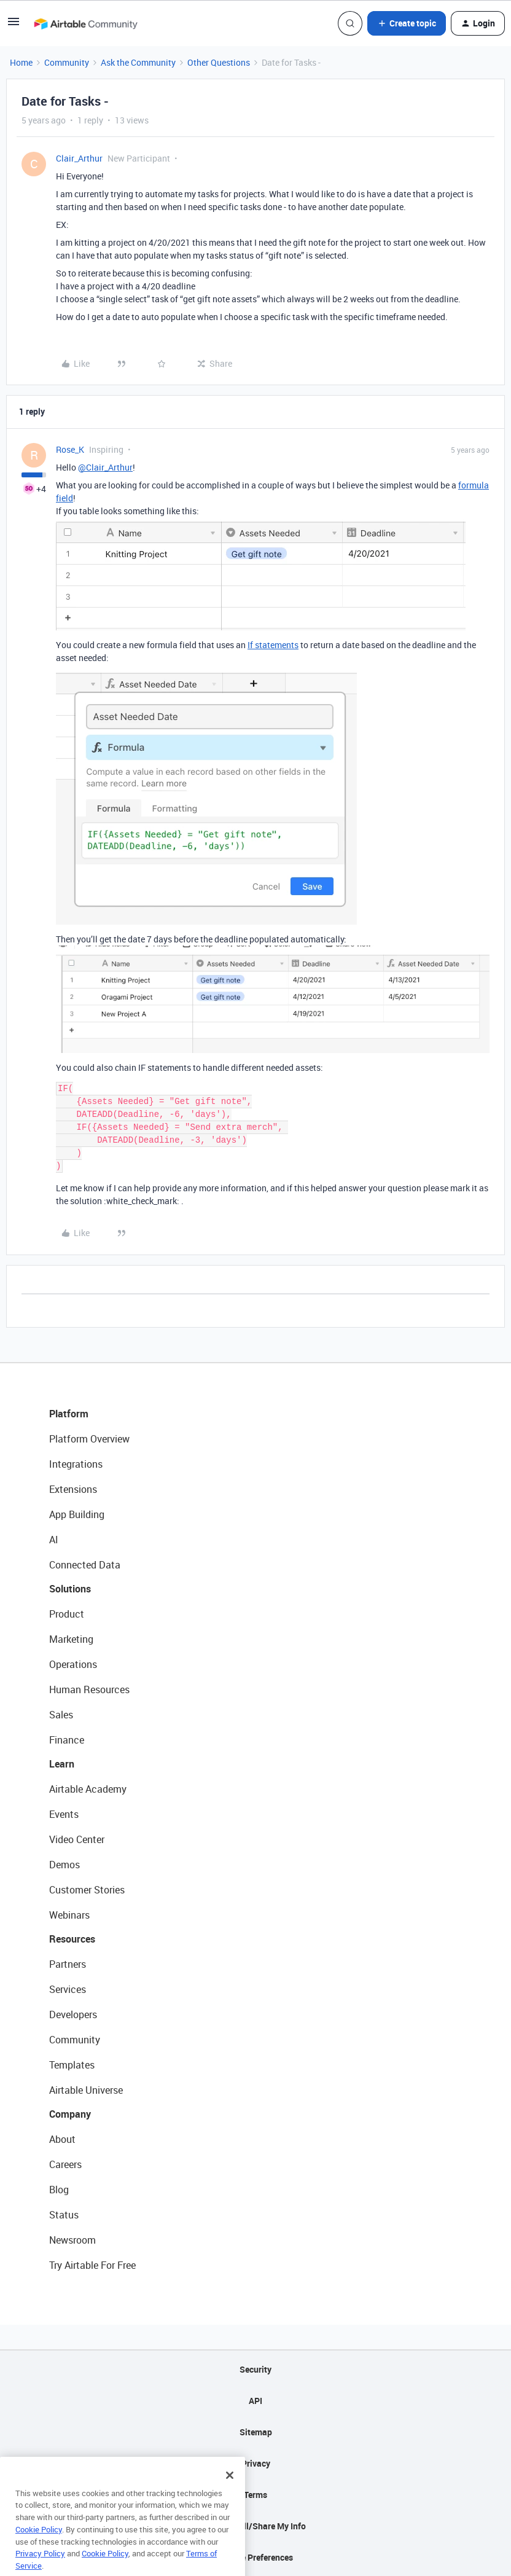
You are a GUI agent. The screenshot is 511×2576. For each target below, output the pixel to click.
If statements (273, 645)
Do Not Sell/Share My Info (256, 2526)
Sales (61, 1714)
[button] (13, 25)
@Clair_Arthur (105, 467)
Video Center (76, 1839)
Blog (59, 2189)
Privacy (255, 2463)
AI (53, 1539)
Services (67, 1989)
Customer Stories (87, 1890)
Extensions (73, 1489)
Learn (61, 1764)
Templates (72, 2065)
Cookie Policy (38, 2545)
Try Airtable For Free (92, 2265)
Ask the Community (138, 62)
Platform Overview (89, 1439)
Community (66, 62)
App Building (76, 1514)
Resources (72, 1939)
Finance (66, 1740)
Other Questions (218, 62)
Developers (73, 2014)
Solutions (70, 1588)
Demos (64, 1864)
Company (70, 2114)
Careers (65, 2164)
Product (66, 1614)
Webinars (69, 1915)
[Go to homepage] (85, 23)
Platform (68, 1413)
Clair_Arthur (79, 158)
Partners (67, 1964)
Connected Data (84, 1565)
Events (64, 1814)
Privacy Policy (40, 2569)
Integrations (76, 1464)
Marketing (71, 1639)
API (255, 2400)
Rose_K (70, 449)
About (62, 2139)
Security (255, 2369)
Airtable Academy (88, 1789)
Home (21, 62)
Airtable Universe (86, 2090)
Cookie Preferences (256, 2557)
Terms (255, 2494)
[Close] (229, 2491)
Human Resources (89, 1689)
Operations (73, 1664)
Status (64, 2215)
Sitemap (256, 2432)
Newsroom (72, 2240)
